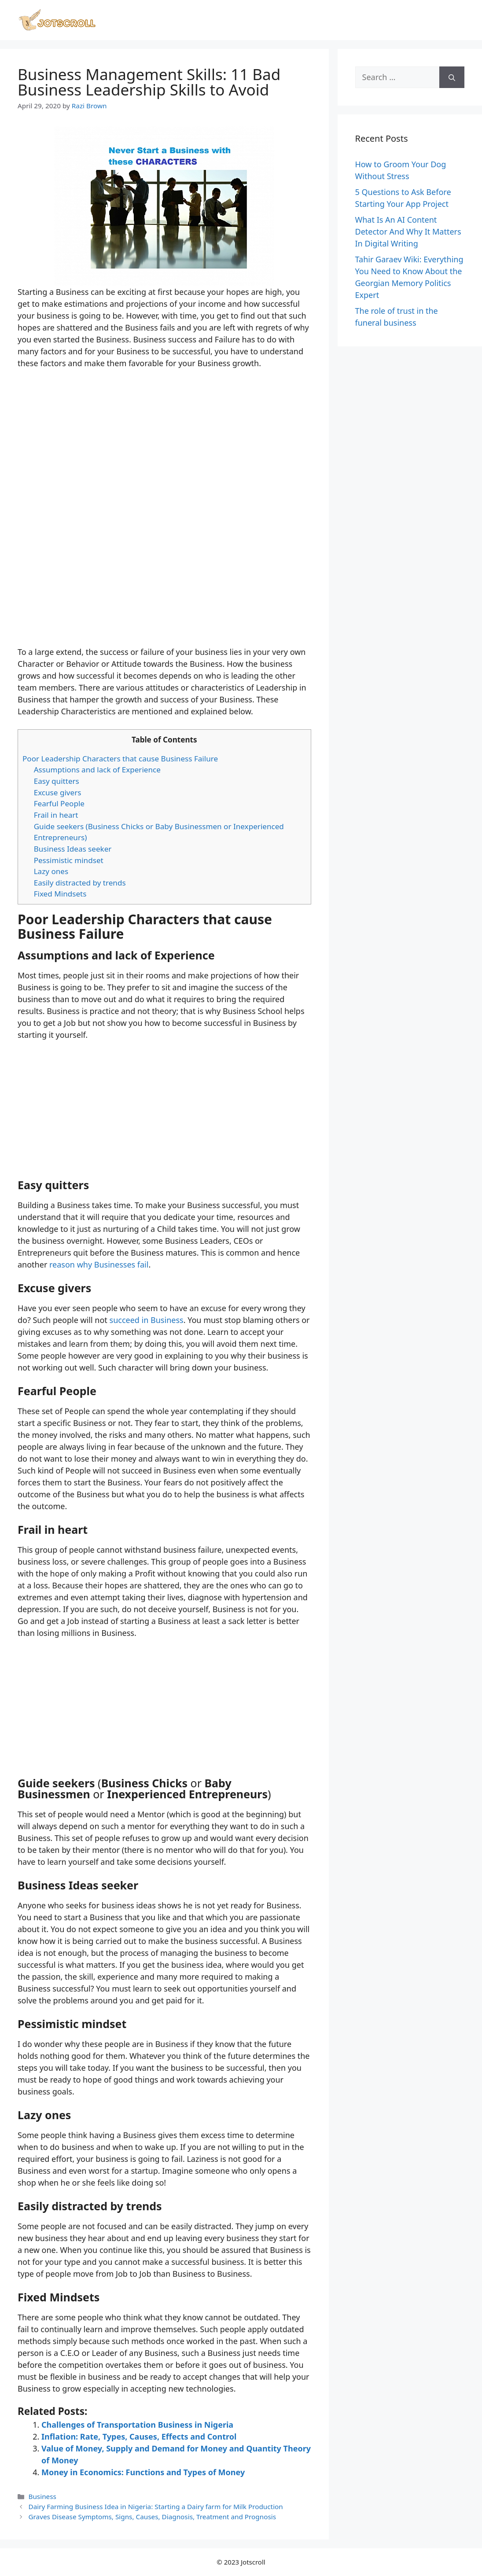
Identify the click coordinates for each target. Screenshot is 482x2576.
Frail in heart (56, 815)
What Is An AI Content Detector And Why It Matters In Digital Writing (408, 231)
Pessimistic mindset (68, 860)
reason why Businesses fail (98, 1264)
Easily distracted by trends (80, 883)
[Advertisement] (164, 581)
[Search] (451, 77)
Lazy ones (51, 871)
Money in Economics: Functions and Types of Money (143, 2472)
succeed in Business (147, 1320)
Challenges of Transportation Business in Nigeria (137, 2424)
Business (42, 2496)
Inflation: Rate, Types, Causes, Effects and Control (138, 2436)
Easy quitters (56, 781)
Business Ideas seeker (73, 849)
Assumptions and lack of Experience (97, 769)
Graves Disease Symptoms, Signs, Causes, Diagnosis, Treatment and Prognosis (152, 2516)
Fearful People (59, 803)
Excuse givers (57, 792)
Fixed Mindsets (60, 894)
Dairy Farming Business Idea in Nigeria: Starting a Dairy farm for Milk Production (155, 2506)
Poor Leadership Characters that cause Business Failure (120, 758)
